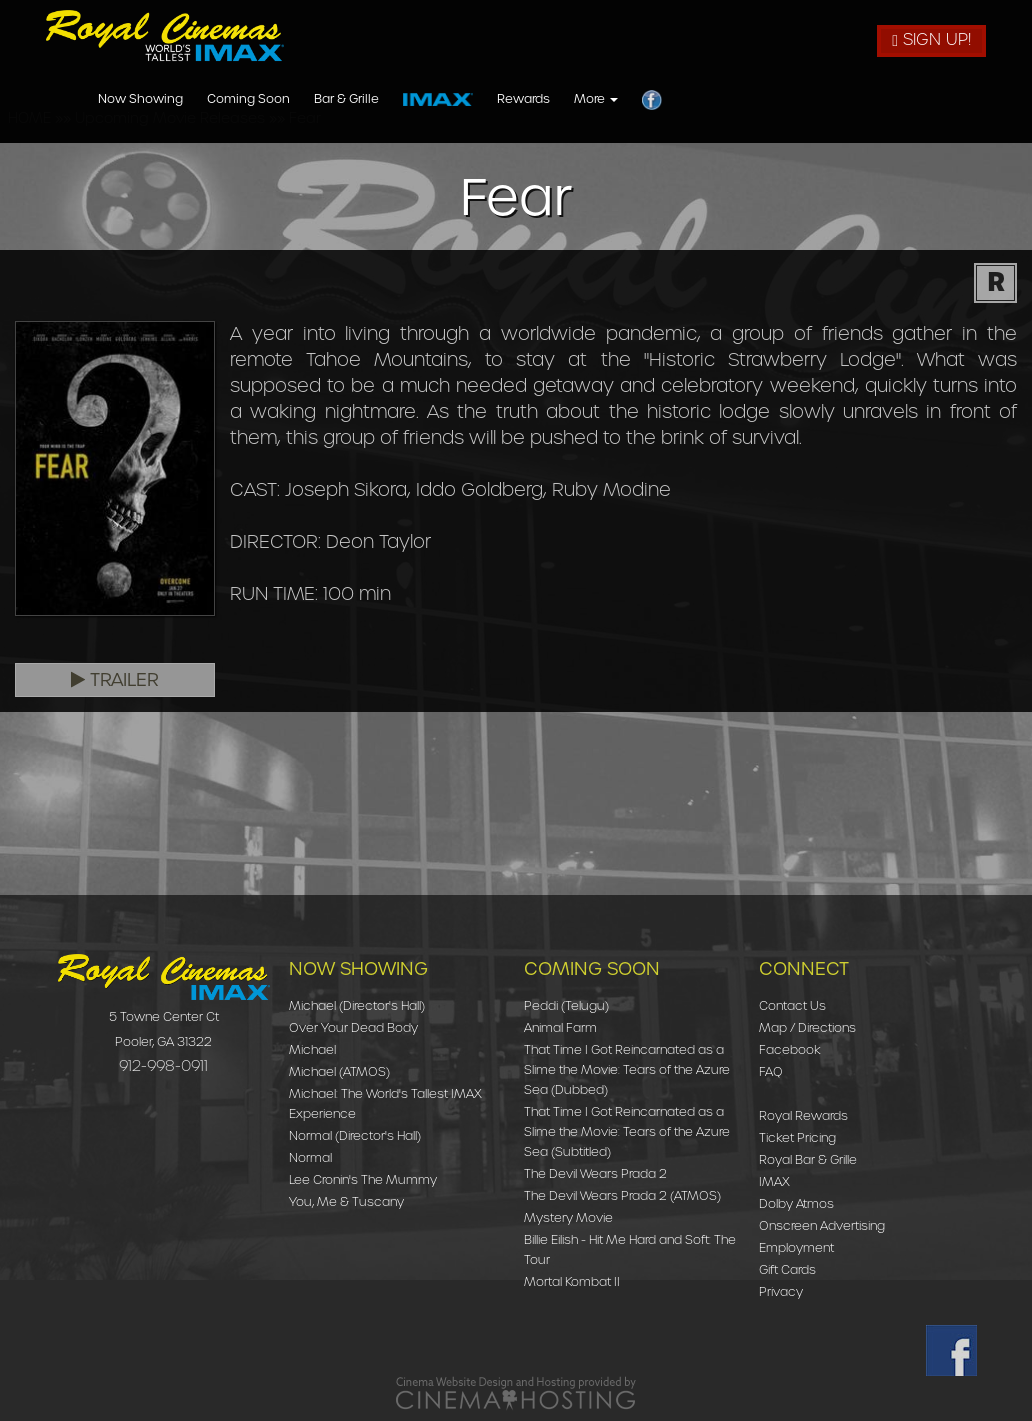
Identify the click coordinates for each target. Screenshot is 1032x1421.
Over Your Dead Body (353, 1027)
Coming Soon (521, 99)
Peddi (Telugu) (566, 1005)
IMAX (774, 1181)
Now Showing (413, 99)
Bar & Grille (619, 99)
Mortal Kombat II (572, 1281)
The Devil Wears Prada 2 (595, 1173)
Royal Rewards (803, 1115)
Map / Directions (807, 1027)
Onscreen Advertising (822, 1225)
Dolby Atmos (796, 1203)
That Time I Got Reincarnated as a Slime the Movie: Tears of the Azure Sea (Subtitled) (627, 1131)
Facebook (790, 1049)
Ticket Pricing (797, 1137)
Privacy (781, 1291)
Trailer (115, 680)
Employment (796, 1247)
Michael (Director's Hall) (357, 1005)
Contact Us (792, 1005)
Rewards (796, 99)
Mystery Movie (568, 1217)
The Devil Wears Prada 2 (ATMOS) (622, 1195)
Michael (312, 1049)
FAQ (771, 1071)
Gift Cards (787, 1269)
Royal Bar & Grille (808, 1159)
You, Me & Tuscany (346, 1201)
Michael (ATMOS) (339, 1071)
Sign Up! (931, 39)
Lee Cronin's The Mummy (363, 1179)
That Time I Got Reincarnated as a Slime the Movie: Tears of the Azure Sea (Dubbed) (627, 1069)
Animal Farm (560, 1027)
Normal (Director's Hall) (355, 1135)
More (869, 99)
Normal (310, 1157)
